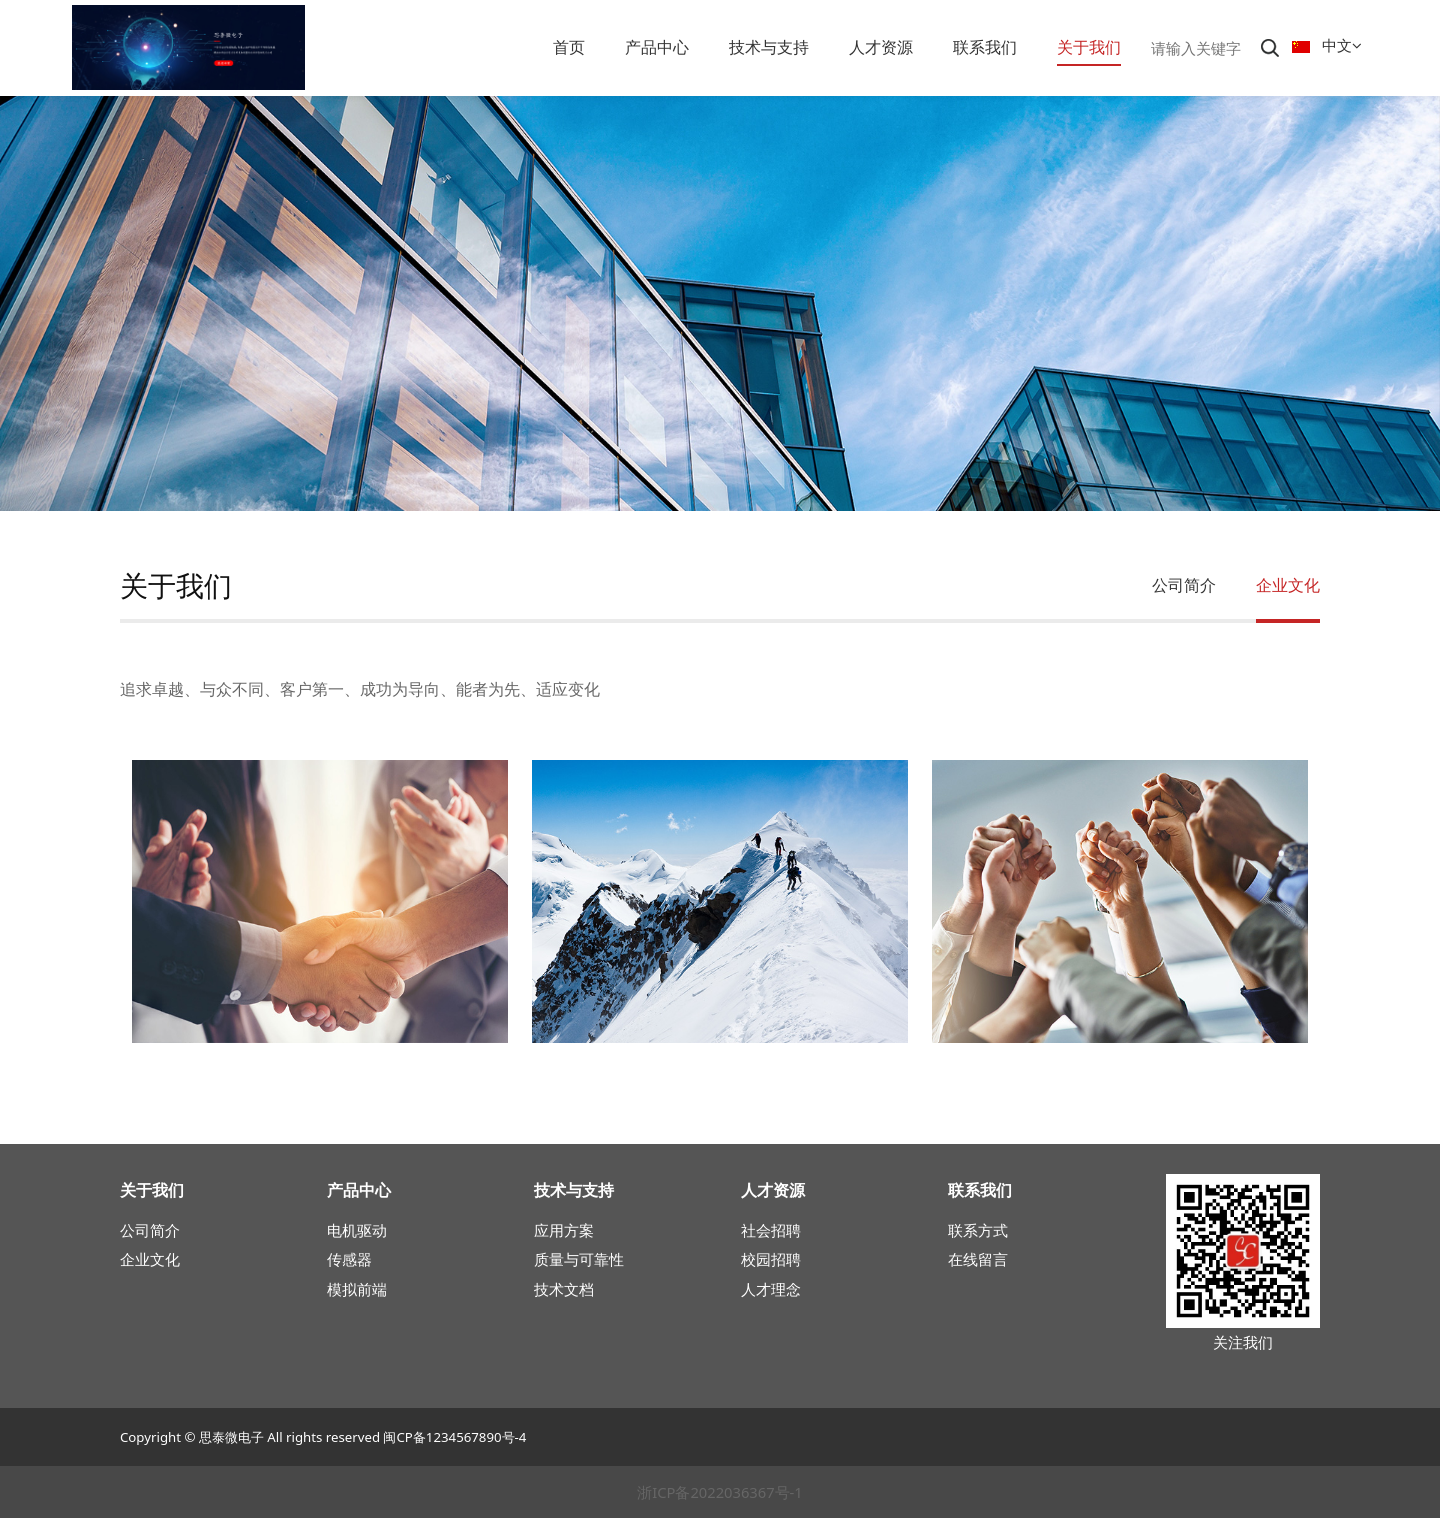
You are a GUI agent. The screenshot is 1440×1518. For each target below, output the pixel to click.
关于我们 (1089, 47)
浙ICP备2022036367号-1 (720, 1492)
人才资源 (881, 47)
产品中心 (657, 47)
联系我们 (985, 47)
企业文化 (1288, 585)
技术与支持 (769, 47)
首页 (569, 47)
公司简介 (1184, 585)
